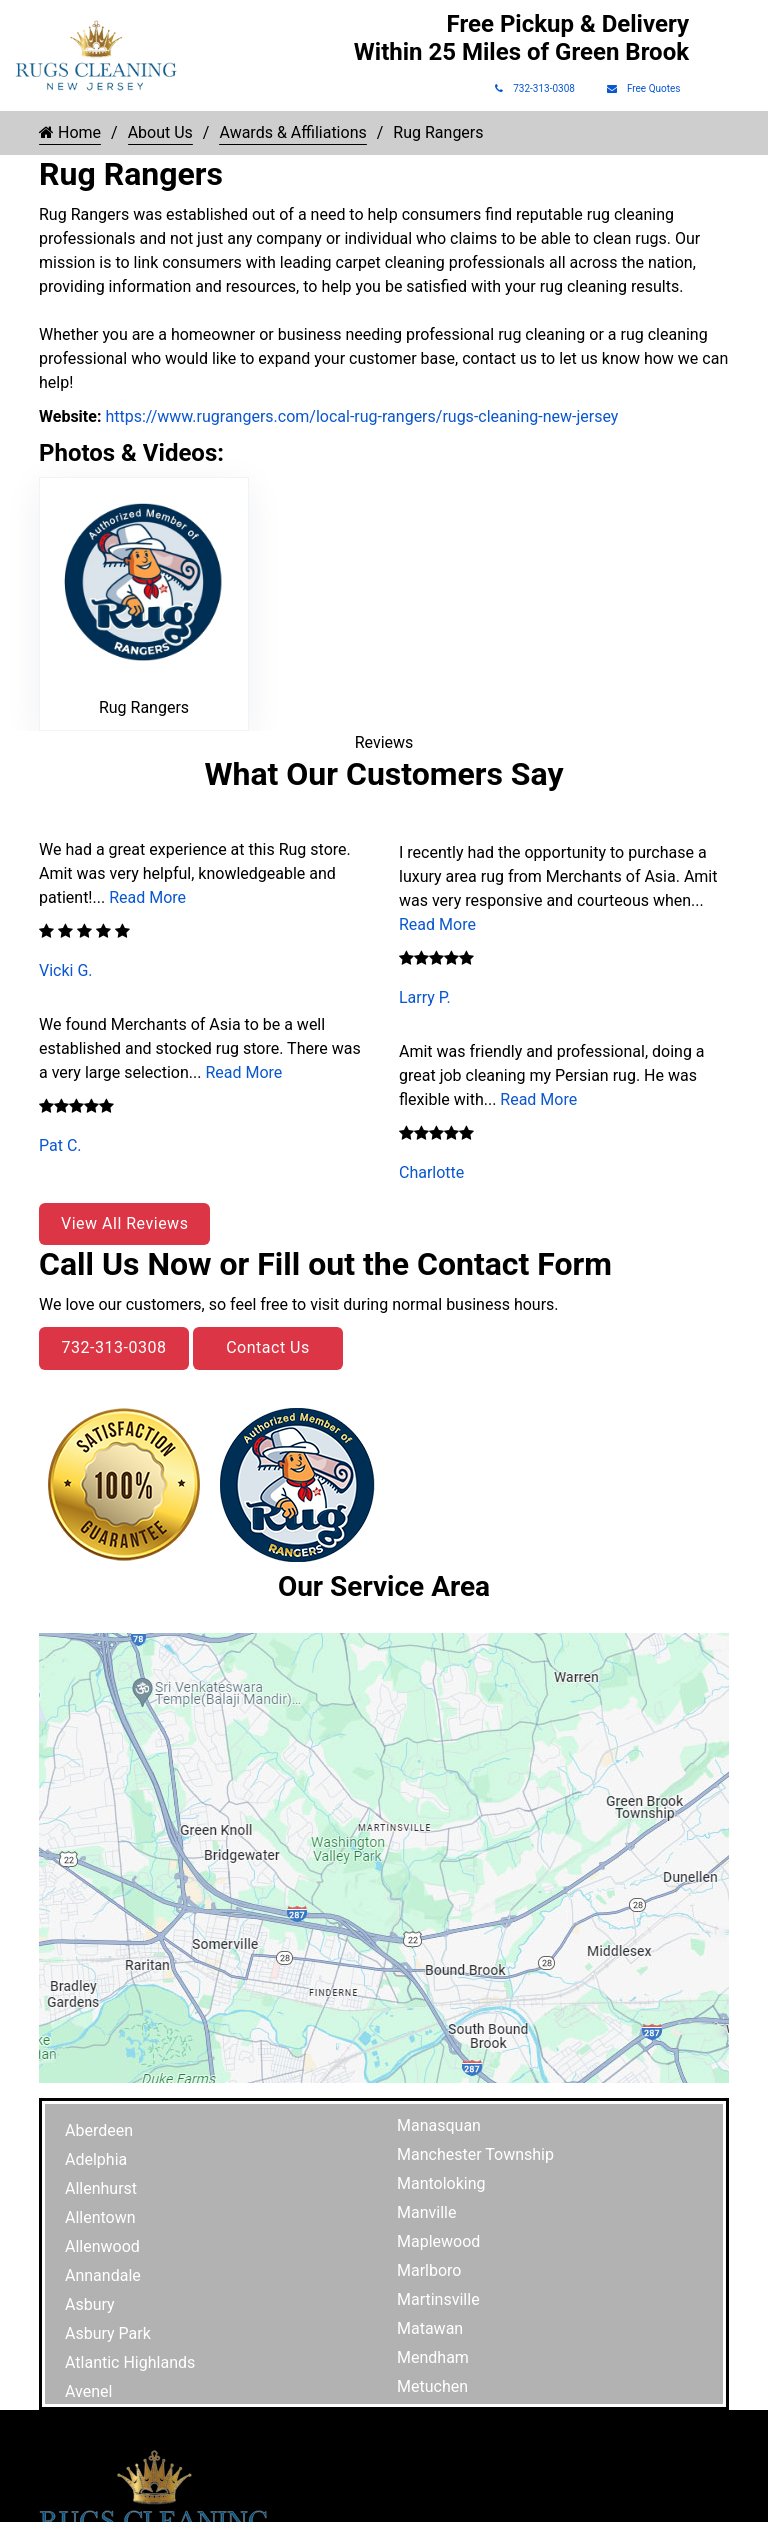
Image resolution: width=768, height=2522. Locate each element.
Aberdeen (99, 2130)
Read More (147, 897)
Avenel (88, 2391)
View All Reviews (124, 1223)
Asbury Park (108, 2333)
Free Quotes (644, 88)
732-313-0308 (535, 88)
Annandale (103, 2275)
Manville (426, 2212)
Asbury (90, 2304)
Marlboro (429, 2270)
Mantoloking (441, 2183)
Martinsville (438, 2299)
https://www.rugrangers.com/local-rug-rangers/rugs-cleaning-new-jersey (359, 416)
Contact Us (268, 1347)
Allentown (100, 2217)
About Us (160, 132)
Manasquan (439, 2125)
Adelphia (96, 2159)
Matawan (430, 2328)
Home (70, 132)
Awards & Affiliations (292, 132)
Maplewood (438, 2241)
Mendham (433, 2357)
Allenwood (102, 2246)
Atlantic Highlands (130, 2362)
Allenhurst (101, 2188)
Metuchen (432, 2386)
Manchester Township (475, 2154)
